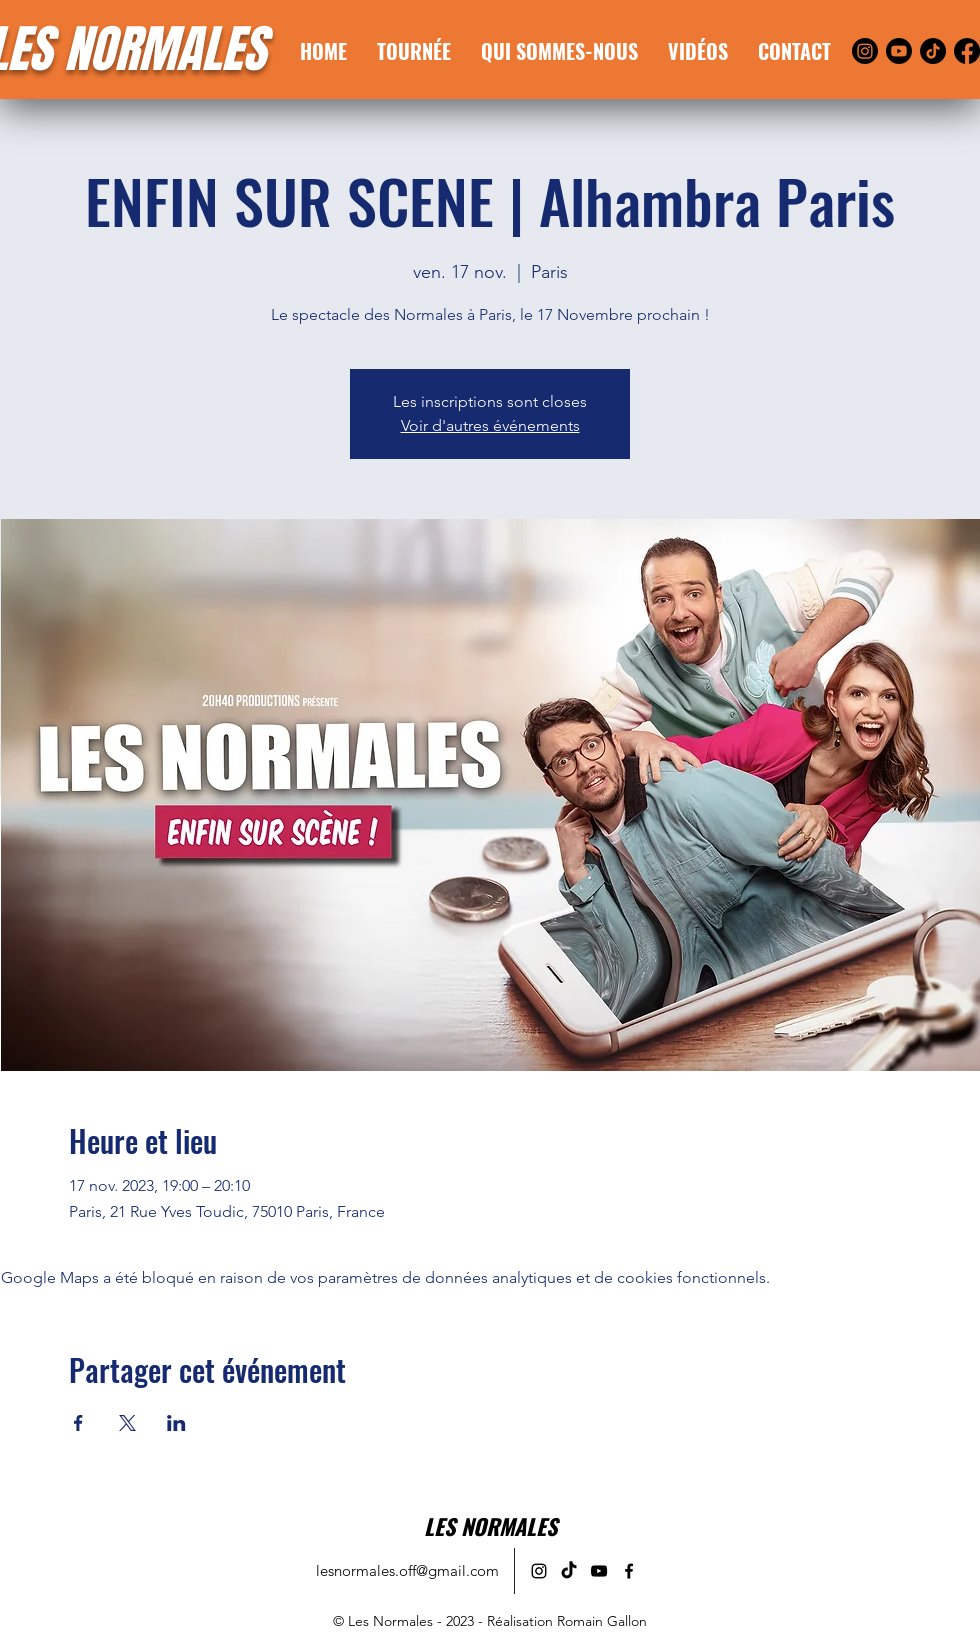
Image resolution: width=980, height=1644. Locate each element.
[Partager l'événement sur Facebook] (78, 1423)
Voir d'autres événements (490, 425)
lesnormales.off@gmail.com (407, 1570)
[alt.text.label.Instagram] (539, 1571)
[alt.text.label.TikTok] (569, 1571)
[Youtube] (899, 51)
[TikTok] (933, 51)
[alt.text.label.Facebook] (629, 1571)
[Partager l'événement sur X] (127, 1423)
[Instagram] (865, 51)
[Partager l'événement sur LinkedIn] (176, 1423)
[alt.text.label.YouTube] (599, 1571)
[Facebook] (967, 51)
